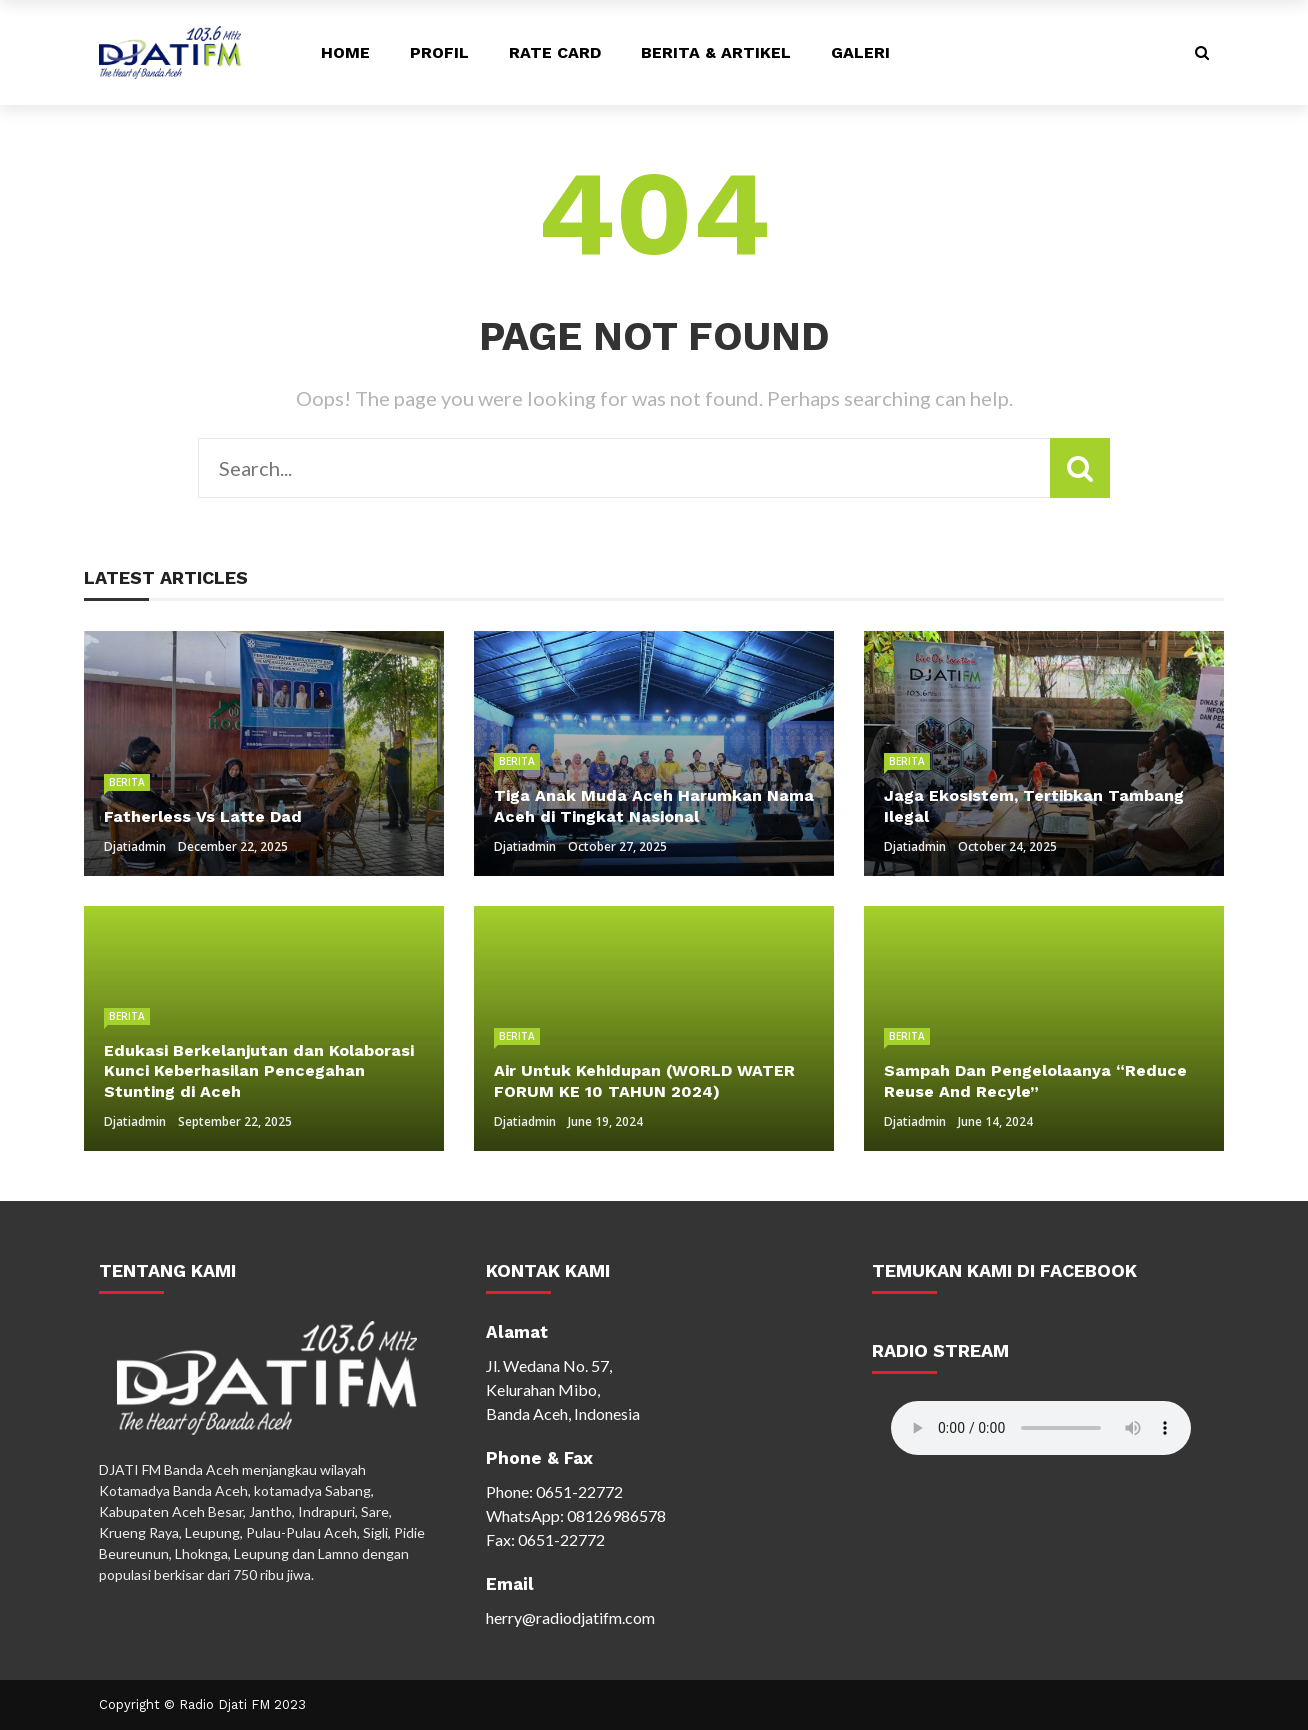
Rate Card (555, 52)
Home (345, 52)
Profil (439, 52)
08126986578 (616, 1515)
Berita (127, 782)
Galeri (860, 52)
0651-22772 (579, 1491)
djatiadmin (135, 846)
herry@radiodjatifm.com (570, 1617)
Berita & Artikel (716, 52)
